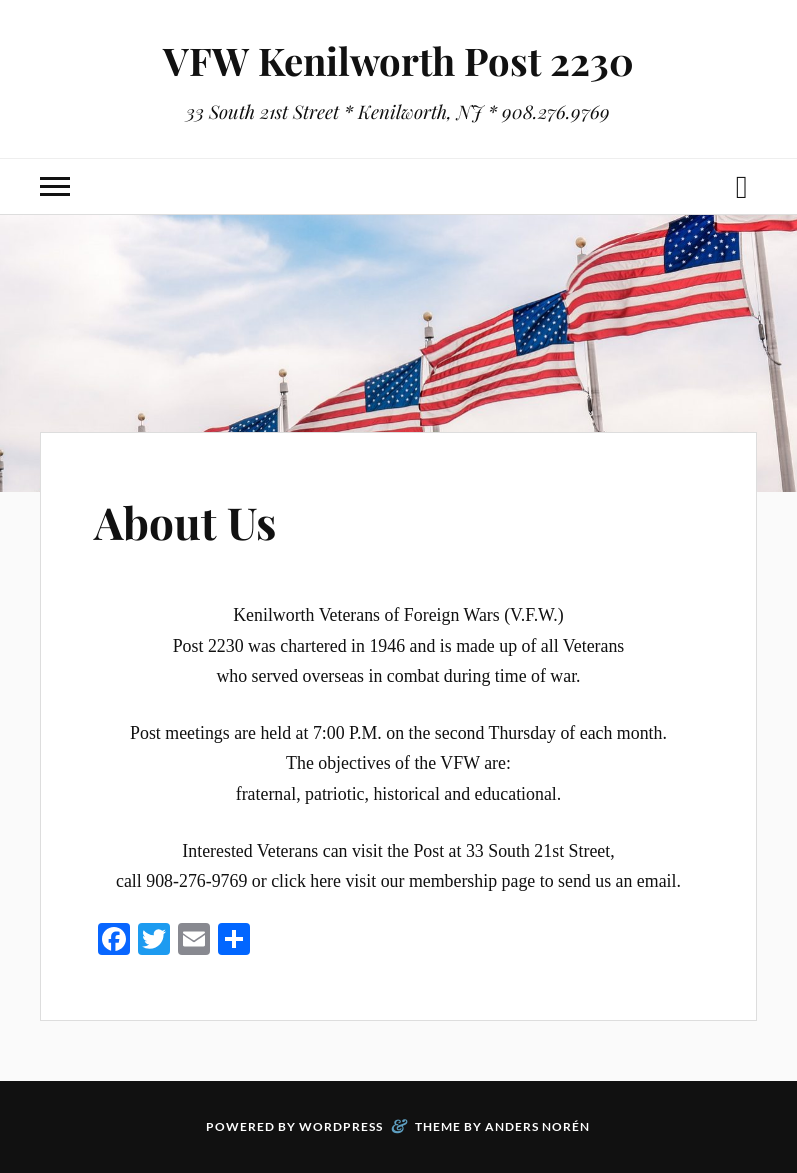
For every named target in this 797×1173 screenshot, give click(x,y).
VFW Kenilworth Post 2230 (398, 60)
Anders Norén (537, 1126)
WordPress (341, 1126)
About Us (185, 521)
